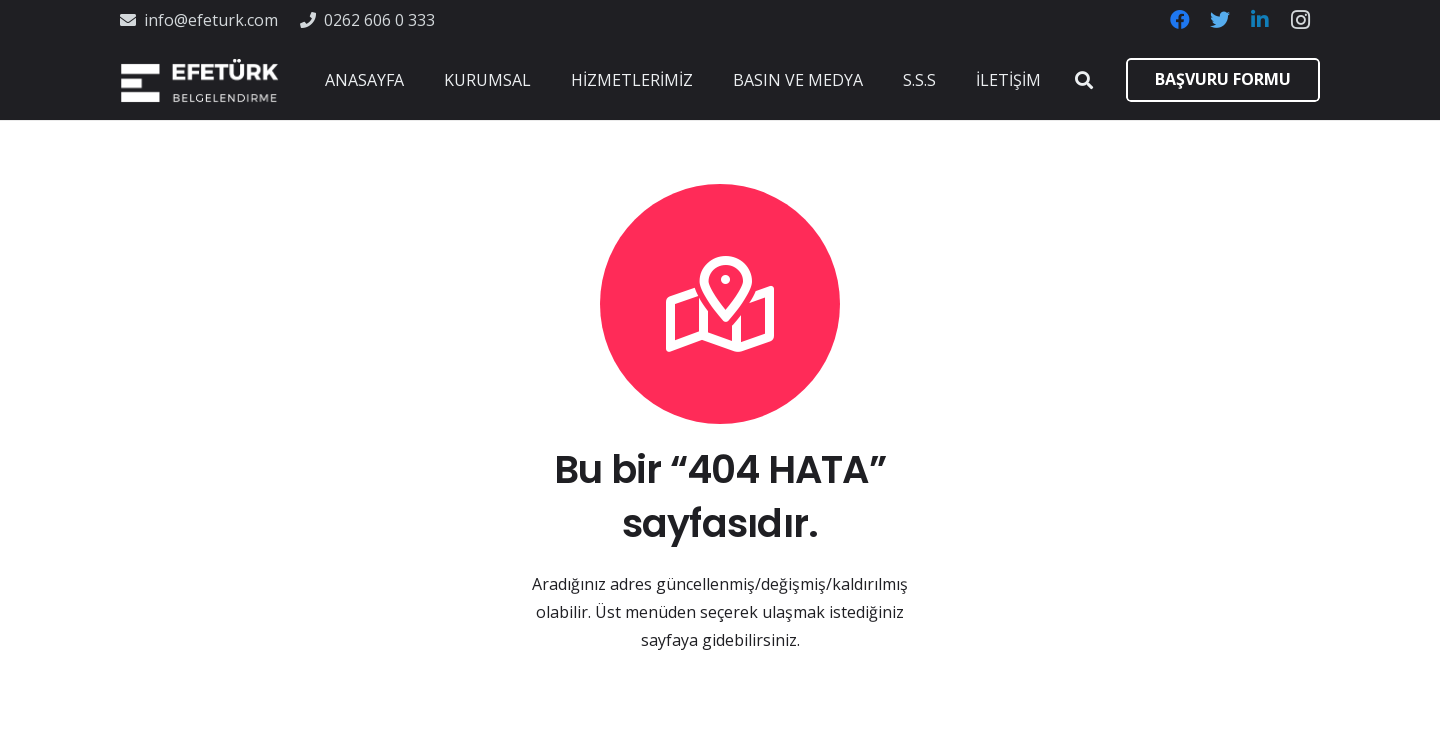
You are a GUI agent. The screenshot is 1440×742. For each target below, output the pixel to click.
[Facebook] (1180, 20)
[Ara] (1084, 80)
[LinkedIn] (1260, 20)
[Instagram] (1300, 20)
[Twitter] (1220, 20)
